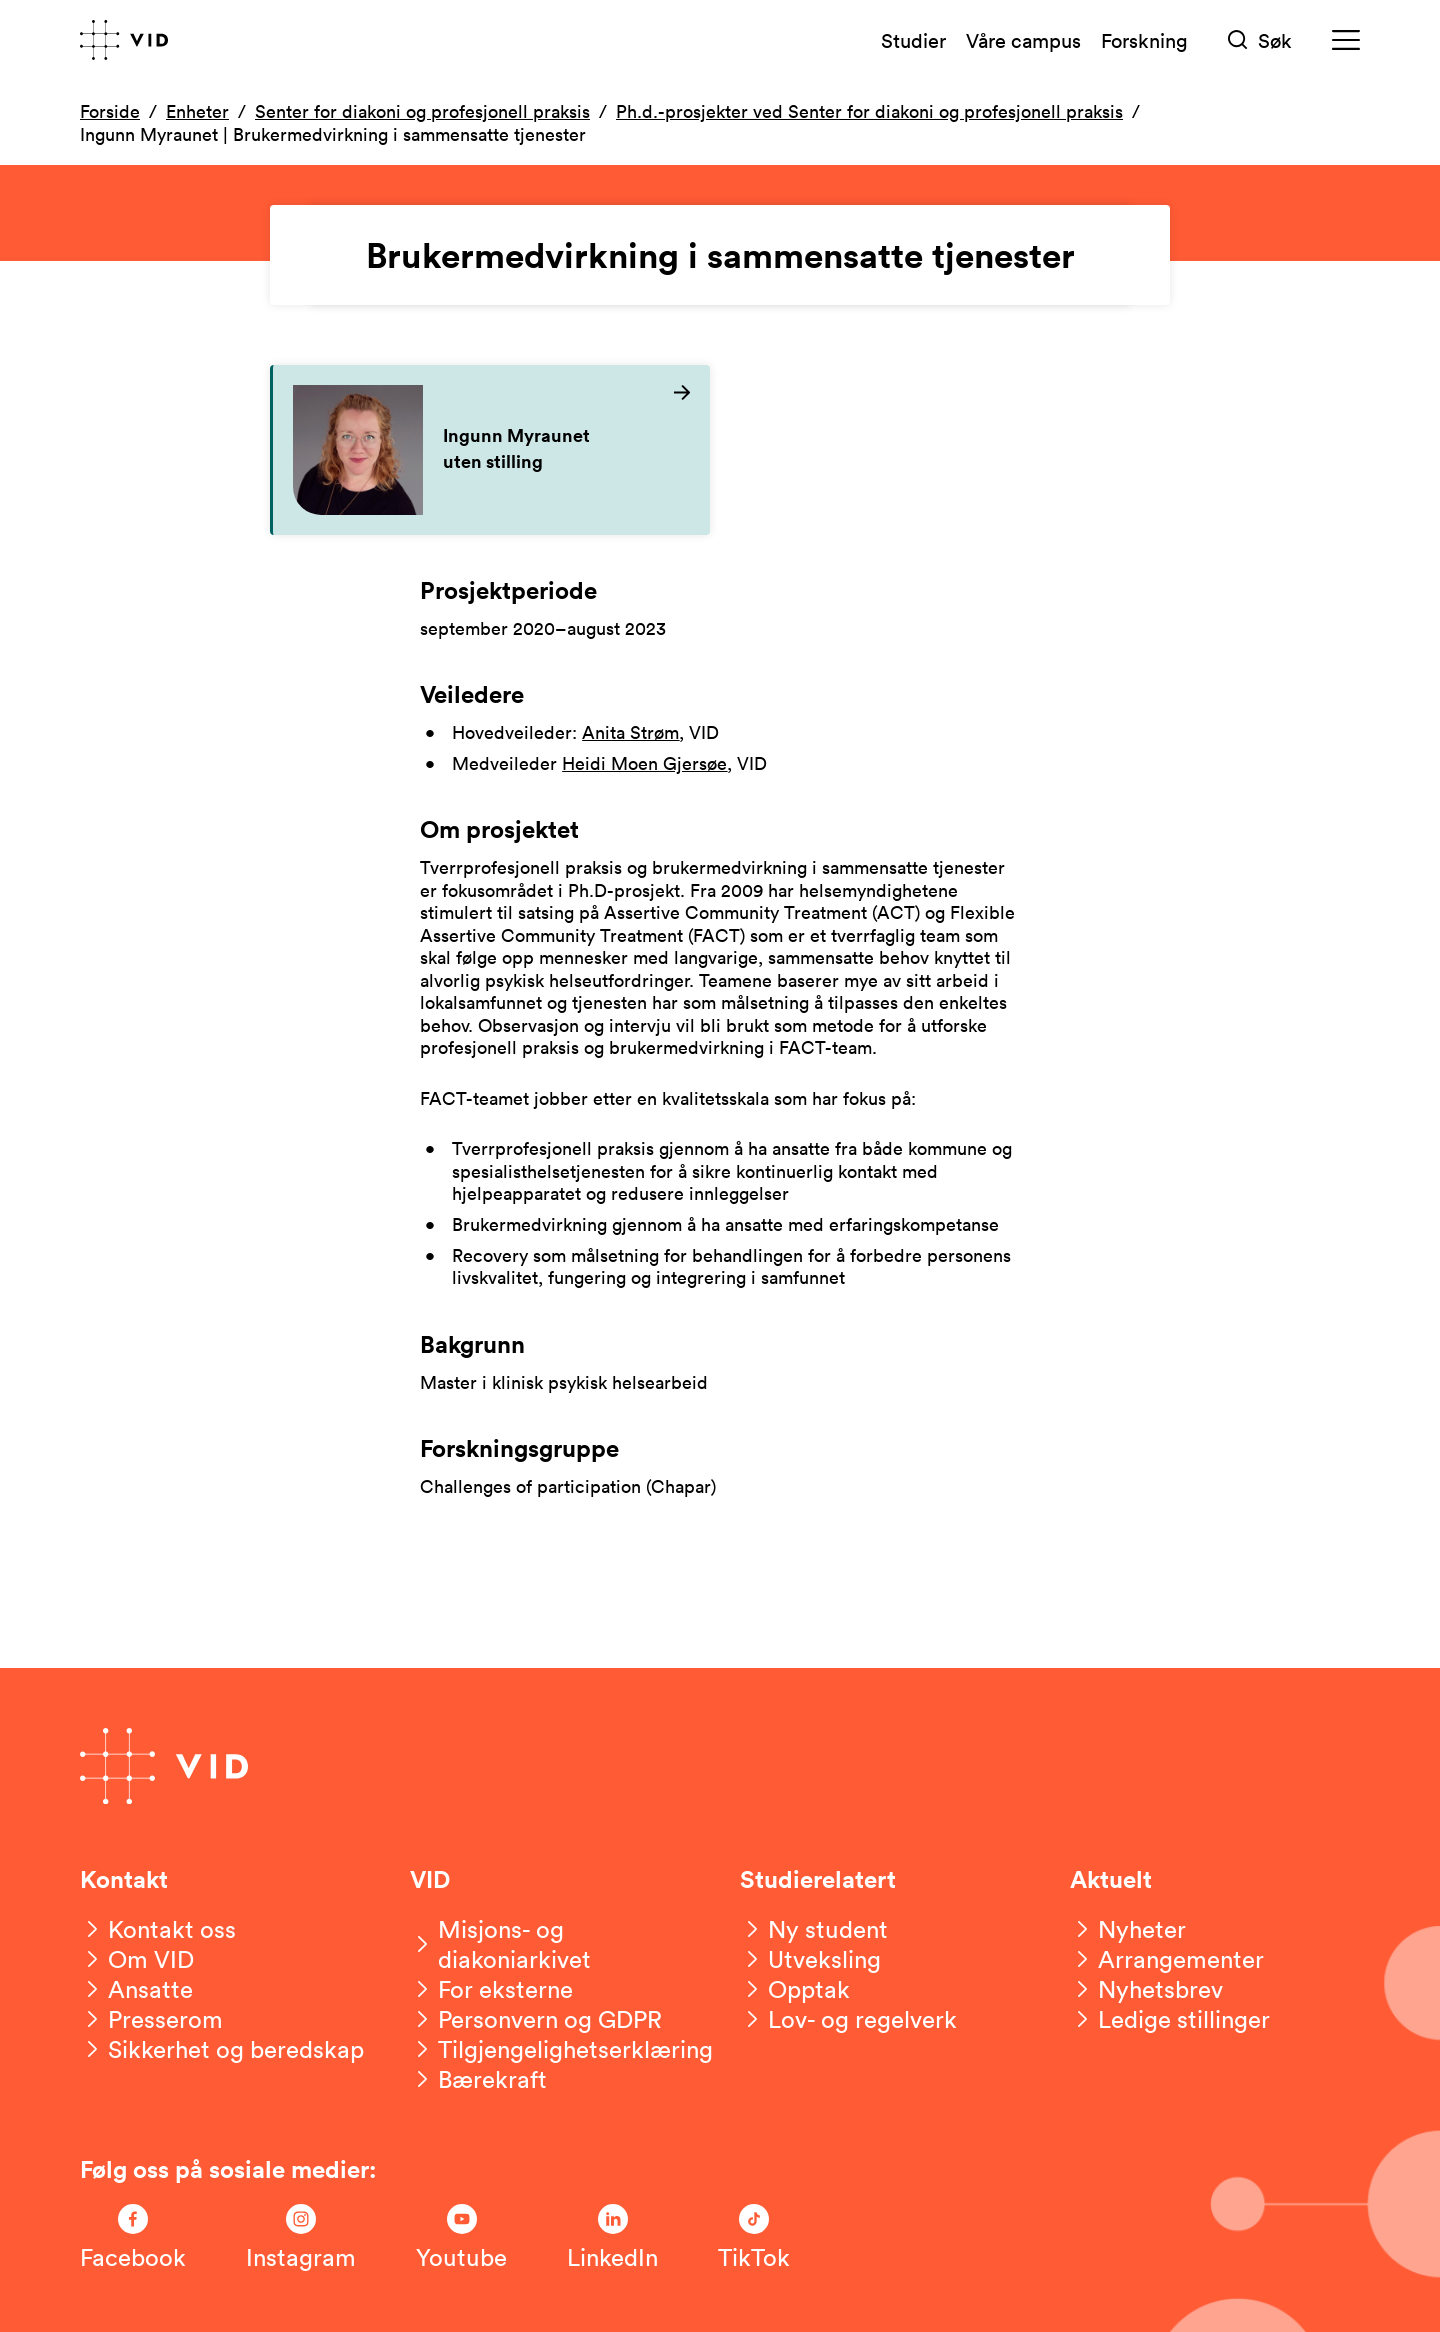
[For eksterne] (491, 1989)
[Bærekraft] (478, 2079)
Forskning (1144, 40)
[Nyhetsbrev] (1146, 1989)
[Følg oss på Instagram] (301, 2238)
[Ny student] (814, 1929)
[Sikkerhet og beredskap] (222, 2049)
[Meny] (1346, 40)
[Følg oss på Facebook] (133, 2238)
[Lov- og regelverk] (848, 2019)
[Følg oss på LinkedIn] (612, 2238)
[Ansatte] (136, 1989)
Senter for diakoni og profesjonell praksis (422, 111)
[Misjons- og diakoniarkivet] (555, 1944)
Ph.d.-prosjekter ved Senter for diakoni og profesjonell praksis (869, 111)
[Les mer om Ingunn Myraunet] (491, 450)
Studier (913, 40)
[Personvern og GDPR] (536, 2019)
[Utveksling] (810, 1959)
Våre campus (1023, 40)
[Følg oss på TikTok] (754, 2238)
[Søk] (1260, 40)
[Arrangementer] (1167, 1959)
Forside (110, 111)
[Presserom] (151, 2019)
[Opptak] (795, 1989)
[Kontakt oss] (158, 1929)
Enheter (197, 111)
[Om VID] (137, 1959)
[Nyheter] (1128, 1929)
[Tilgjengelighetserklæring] (561, 2049)
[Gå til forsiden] (124, 40)
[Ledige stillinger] (1170, 2019)
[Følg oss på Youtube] (461, 2238)
